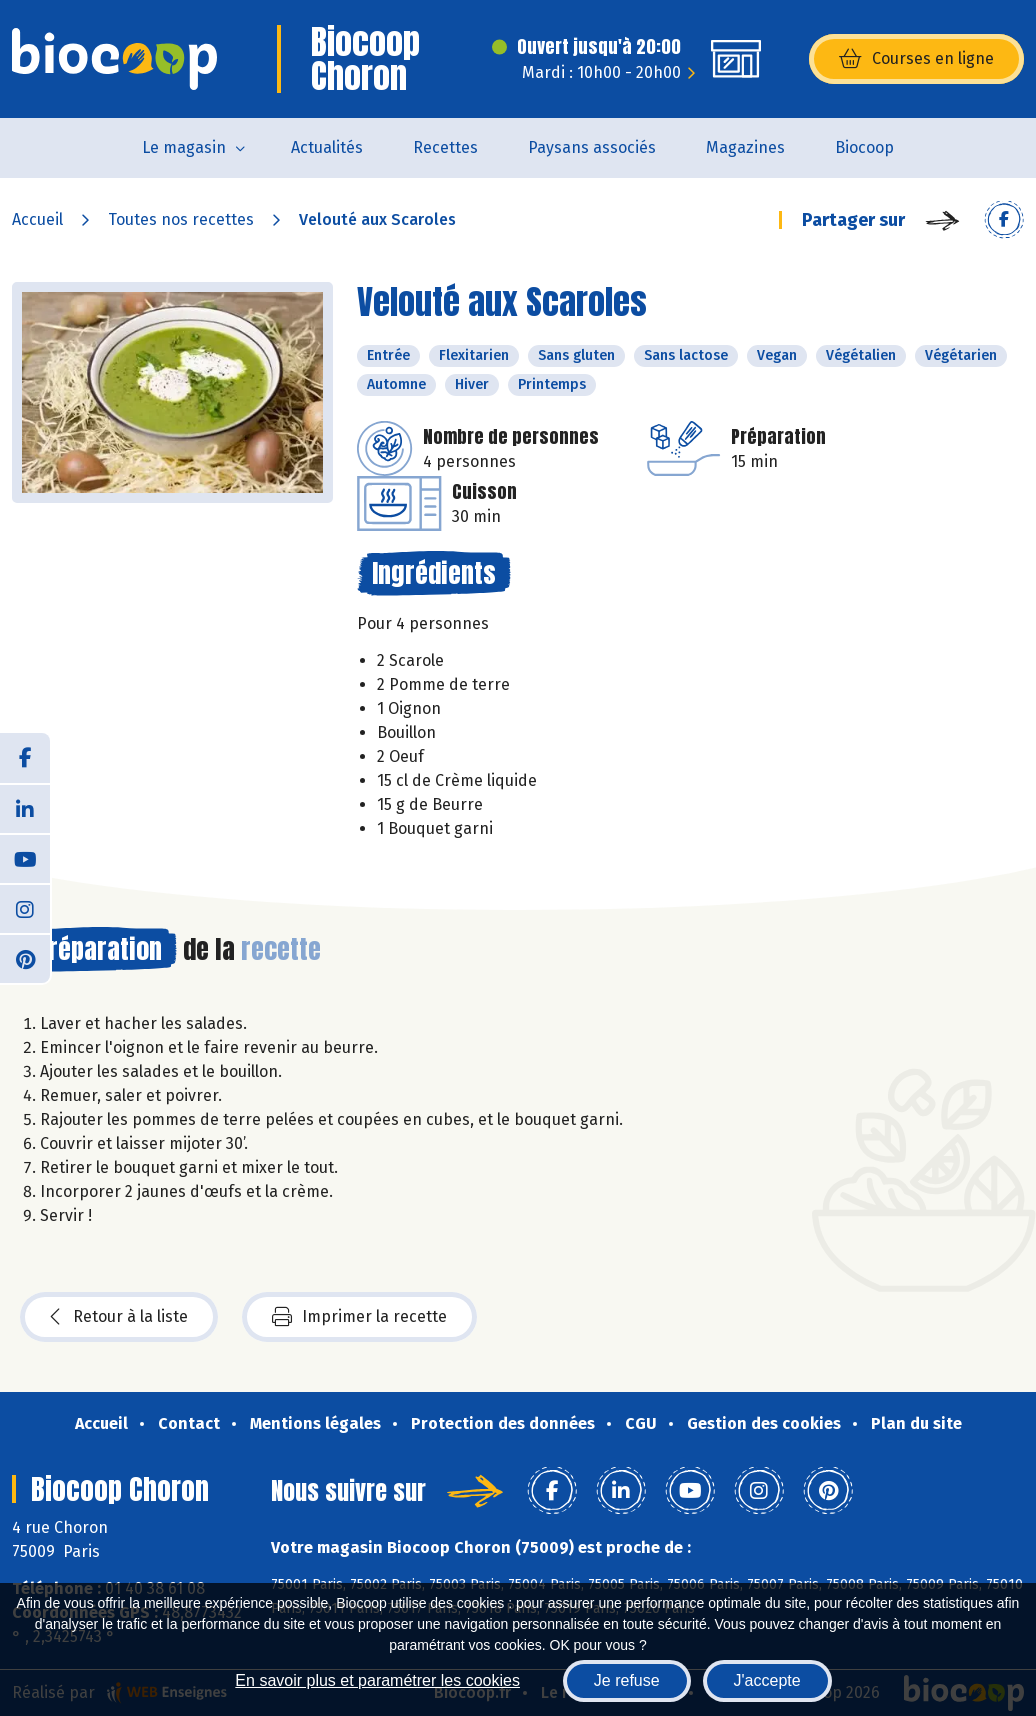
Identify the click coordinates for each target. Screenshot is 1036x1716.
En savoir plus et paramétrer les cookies (377, 1680)
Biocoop (864, 147)
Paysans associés (592, 147)
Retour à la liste (119, 1317)
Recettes (445, 147)
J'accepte (767, 1680)
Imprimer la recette (359, 1317)
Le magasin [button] (184, 147)
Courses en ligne (916, 59)
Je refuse (627, 1680)
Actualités (327, 147)
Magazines (745, 147)
